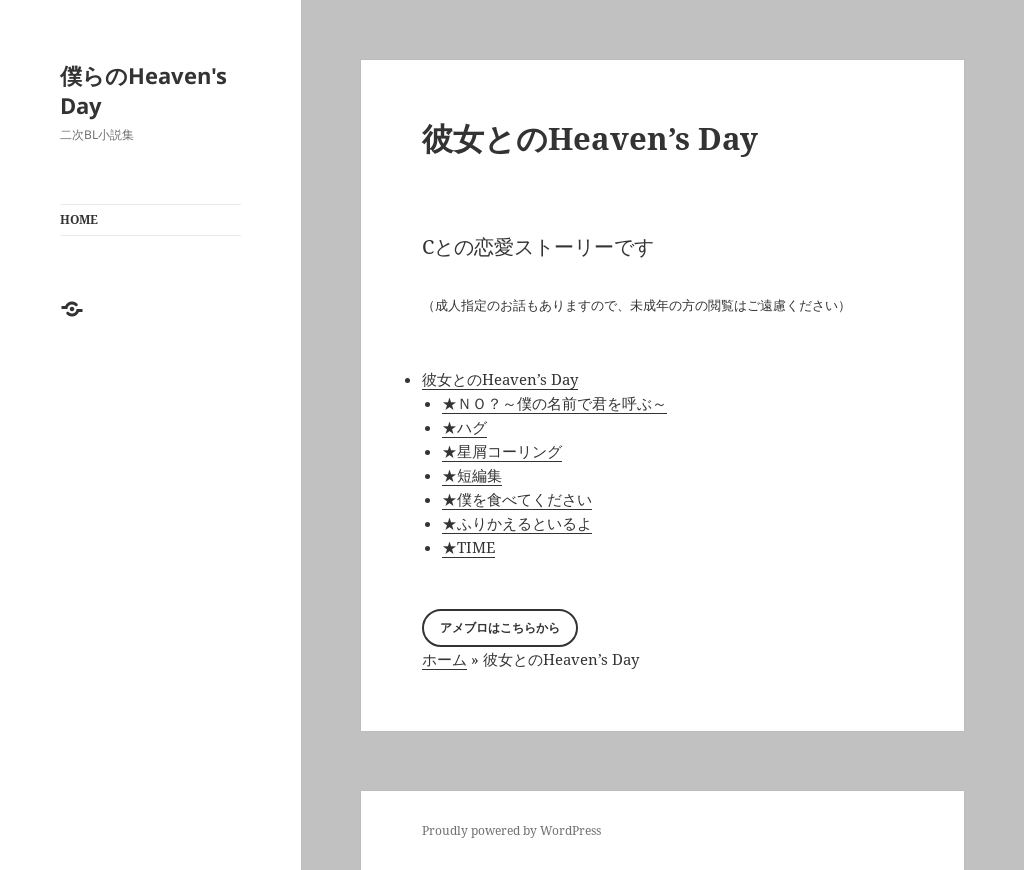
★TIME (468, 547)
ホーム (444, 659)
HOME (79, 219)
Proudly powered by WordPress (511, 830)
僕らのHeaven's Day (143, 90)
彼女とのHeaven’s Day (500, 379)
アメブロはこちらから (500, 627)
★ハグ (464, 427)
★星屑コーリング (502, 451)
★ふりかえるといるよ (517, 523)
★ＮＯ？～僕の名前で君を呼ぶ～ (554, 403)
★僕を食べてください (517, 499)
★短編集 (472, 475)
